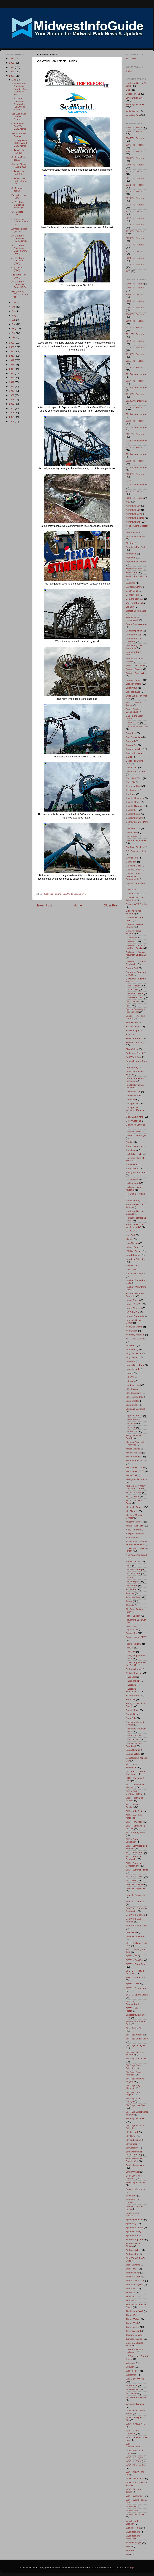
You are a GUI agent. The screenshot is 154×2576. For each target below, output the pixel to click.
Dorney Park (132, 968)
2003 (12, 421)
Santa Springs (133, 1750)
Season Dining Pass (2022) (18, 165)
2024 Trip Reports (135, 474)
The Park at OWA (134, 2311)
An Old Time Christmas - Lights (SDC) (19, 238)
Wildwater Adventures (137, 2397)
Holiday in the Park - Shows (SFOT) (19, 181)
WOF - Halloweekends (133, 2445)
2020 (12, 347)
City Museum (132, 790)
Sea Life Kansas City (136, 1895)
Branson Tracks (133, 684)
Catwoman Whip (134, 749)
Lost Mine (131, 1427)
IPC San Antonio (134, 1251)
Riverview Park (133, 1695)
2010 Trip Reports (135, 171)
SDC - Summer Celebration (133, 1857)
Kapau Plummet (134, 1308)
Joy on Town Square (136, 1273)
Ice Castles (131, 1231)
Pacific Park (132, 1589)
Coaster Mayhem (134, 818)
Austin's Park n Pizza (136, 576)
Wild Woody (132, 2393)
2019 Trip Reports (135, 231)
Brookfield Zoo (133, 692)
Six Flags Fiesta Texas (19, 158)
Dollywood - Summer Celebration (136, 962)
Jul (13, 320)
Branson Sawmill (134, 680)
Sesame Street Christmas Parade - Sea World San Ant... (19, 89)
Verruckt (130, 2367)
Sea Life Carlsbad (135, 1884)
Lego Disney (132, 1405)
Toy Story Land (133, 2331)
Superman (131, 2288)
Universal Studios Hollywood (134, 2350)
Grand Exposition (134, 1146)
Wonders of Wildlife (135, 2514)
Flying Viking (132, 1049)
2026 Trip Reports (135, 498)
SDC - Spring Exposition (132, 1840)
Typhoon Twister (134, 2339)
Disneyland (131, 937)
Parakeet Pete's (134, 1597)
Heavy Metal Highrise (136, 1172)
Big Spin (130, 607)
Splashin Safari (133, 2235)
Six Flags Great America (133, 2073)
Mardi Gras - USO (135, 1467)
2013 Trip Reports (135, 191)
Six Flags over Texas (18, 189)
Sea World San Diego (136, 1925)
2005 (12, 412)
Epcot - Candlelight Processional (135, 1010)
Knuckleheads (133, 1369)
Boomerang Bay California (134, 640)
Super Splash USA (135, 2280)
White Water (132, 111)
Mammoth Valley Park (137, 1460)
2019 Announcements (137, 401)
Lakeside (130, 1381)
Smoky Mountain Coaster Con (134, 2159)
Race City (131, 1651)
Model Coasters (134, 1492)
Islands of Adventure (136, 1259)
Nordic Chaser (133, 1561)
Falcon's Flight (133, 1026)
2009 (12, 395)
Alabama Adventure (135, 536)
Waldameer (131, 2375)
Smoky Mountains (135, 2165)
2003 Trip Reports (135, 127)
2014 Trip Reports (135, 198)
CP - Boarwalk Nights (136, 851)
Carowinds (131, 733)
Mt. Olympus (132, 1511)
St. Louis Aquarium (135, 2239)
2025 (12, 63)
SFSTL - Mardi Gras (136, 1977)
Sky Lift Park (132, 2132)
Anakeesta (131, 553)
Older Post (111, 905)
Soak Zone (131, 2195)
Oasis (129, 71)
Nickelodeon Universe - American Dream (137, 1543)
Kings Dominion (134, 1353)
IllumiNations (132, 1243)
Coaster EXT (132, 810)
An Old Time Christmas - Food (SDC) (18, 284)
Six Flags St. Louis (135, 104)
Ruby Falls (131, 1718)
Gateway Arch (133, 1095)
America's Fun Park (135, 547)
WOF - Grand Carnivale (132, 2432)
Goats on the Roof (135, 1131)
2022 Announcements (137, 440)
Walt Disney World (135, 2379)
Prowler (129, 1647)
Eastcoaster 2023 (134, 997)
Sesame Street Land (136, 1936)
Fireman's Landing (135, 1042)
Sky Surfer (131, 2136)
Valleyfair (130, 2363)
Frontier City (132, 1067)
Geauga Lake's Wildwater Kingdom (135, 1108)
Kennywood (132, 1330)
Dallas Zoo (131, 861)
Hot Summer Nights (135, 1194)
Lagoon (129, 1373)
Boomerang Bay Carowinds (134, 646)
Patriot (129, 1601)
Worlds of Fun (133, 115)
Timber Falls (132, 2315)
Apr (14, 333)
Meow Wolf (131, 1475)
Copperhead (132, 836)
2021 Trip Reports (135, 244)
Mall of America (133, 1456)
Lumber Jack (132, 1431)
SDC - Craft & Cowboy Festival (134, 1792)
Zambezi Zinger (133, 2542)
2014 (12, 373)
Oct (14, 307)
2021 (12, 343)
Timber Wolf (132, 2323)
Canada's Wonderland (137, 726)
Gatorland (131, 1099)
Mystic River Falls (134, 1525)
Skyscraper (131, 2144)
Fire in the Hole (133, 1038)
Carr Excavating (134, 737)
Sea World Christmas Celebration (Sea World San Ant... (18, 104)
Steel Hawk (131, 2268)
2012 (12, 382)
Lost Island (131, 1423)
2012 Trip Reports (135, 185)
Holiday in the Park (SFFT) (18, 151)
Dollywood (131, 941)
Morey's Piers (132, 1496)
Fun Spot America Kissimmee (135, 1079)
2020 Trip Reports (135, 238)
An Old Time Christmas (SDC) (17, 261)
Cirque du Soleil (134, 786)
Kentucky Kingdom (135, 1334)
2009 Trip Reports (135, 164)
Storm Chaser (133, 2272)
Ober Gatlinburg (134, 1569)
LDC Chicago (132, 1389)
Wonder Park (132, 2506)
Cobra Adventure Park (137, 822)
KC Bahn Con (133, 1312)
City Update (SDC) (17, 213)
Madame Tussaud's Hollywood (135, 1443)
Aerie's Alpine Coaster (137, 526)
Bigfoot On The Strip (136, 611)
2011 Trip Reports (135, 178)
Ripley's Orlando (134, 1669)
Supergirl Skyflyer (134, 2284)
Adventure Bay (133, 506)
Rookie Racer (132, 1710)
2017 (12, 360)
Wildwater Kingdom (135, 2404)
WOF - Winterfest (134, 2496)
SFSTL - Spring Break (137, 1994)
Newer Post (44, 905)
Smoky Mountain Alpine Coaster (134, 2153)
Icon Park (130, 1235)
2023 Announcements (137, 454)
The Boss (130, 2292)
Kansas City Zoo (134, 1304)
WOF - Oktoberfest (135, 2478)
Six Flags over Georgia (133, 2100)
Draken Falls (132, 989)
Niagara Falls (132, 1537)
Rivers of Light (133, 1681)
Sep (14, 311)
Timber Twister (133, 2319)
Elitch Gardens (133, 1001)
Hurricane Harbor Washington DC (134, 1225)
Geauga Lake (132, 1103)
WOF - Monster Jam (136, 2465)
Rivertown (131, 1685)
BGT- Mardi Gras (134, 603)
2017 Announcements (137, 374)
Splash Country (133, 2231)
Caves (129, 757)
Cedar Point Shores (135, 771)
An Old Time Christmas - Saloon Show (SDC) (19, 249)
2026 (12, 58)
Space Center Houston (133, 2214)
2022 (12, 76)
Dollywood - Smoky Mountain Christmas (136, 953)
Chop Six (130, 782)
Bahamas (130, 583)
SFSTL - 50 (131, 1956)
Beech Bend (132, 591)
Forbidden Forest (134, 1053)
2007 (12, 404)
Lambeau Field (133, 1385)
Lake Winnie (132, 1377)
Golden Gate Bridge (136, 1135)
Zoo (128, 2554)
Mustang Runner (134, 1522)
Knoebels (130, 1361)
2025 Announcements (137, 484)
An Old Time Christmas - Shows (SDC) (19, 205)
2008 (12, 399)
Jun (14, 324)
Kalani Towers (133, 1300)
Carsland (130, 741)
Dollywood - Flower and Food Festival (135, 946)
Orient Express (133, 1581)
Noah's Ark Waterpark (136, 1555)
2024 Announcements (137, 467)
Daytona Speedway (135, 883)
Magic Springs (133, 1448)
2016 (12, 364)
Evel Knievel (132, 1022)
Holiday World (133, 1183)
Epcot (129, 1005)
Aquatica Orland (134, 568)
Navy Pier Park (133, 1529)
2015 (12, 369)
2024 (12, 67)
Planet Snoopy (133, 1616)
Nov (14, 302)
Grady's (129, 1142)
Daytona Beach (133, 869)
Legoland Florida (134, 1415)
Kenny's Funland (134, 1327)
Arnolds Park (132, 572)
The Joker (131, 2300)
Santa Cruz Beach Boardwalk (135, 1744)
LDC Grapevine (133, 1393)
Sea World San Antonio (74, 894)
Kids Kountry (132, 1349)
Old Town (130, 1577)
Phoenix (130, 1605)
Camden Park (133, 722)
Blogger (131, 2567)
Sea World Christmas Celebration (136, 1909)
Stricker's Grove (134, 2276)
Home (78, 905)
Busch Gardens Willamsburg (133, 710)
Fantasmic (131, 1034)
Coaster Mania (133, 814)
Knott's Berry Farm (135, 1365)
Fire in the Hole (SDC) (19, 196)
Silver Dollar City (134, 98)
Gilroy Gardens (133, 1121)
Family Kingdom (134, 1030)
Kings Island (132, 1357)
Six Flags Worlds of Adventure (135, 2126)
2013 (12, 377)
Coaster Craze (133, 802)
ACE (128, 271)
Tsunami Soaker (134, 2335)
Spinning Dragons (135, 2219)
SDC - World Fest (134, 1876)
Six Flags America (135, 2034)
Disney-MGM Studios (136, 904)
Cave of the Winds (135, 753)
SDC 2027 (131, 58)
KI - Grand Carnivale (136, 1338)
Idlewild (129, 1239)
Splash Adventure (134, 2227)
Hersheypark (132, 1179)
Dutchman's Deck (134, 993)
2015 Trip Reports (135, 204)
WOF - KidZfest (133, 2461)
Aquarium (130, 557)
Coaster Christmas (135, 798)
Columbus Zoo (133, 828)
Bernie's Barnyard (135, 599)
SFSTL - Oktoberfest (136, 1988)
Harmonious (132, 1164)
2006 (12, 408)
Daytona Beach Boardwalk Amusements (133, 876)
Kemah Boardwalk (135, 1316)
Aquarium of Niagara (136, 561)
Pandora (130, 1593)
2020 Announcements (137, 414)
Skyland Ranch (133, 2140)
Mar (14, 337)
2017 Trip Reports (135, 218)
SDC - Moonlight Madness (134, 1816)
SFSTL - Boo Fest (135, 1960)
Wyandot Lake (133, 2532)
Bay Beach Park (134, 587)
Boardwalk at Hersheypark (132, 618)
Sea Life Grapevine (135, 1888)
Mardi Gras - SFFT (135, 1471)
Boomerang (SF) (134, 634)
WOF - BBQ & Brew (136, 2424)
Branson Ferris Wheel (137, 673)
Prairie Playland (134, 1644)
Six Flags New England (133, 2093)
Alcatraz (130, 543)
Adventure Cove (134, 514)
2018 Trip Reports (135, 224)
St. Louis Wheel (134, 2250)
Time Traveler (132, 2327)
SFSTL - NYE (132, 1984)
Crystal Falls (132, 858)
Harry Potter (132, 1168)
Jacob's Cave (132, 1265)
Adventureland (133, 522)
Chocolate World (134, 778)
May (14, 328)
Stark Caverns (133, 2265)
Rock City (130, 1699)
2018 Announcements (137, 387)
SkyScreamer (132, 2148)
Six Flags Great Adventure (133, 2066)
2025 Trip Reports (135, 264)
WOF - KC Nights (134, 2457)
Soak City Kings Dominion (134, 2177)
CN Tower (131, 794)
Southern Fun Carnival (132, 2201)
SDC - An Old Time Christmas (135, 1772)
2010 (12, 391)
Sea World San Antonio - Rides (18, 116)
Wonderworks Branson (132, 2522)
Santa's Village (133, 1754)
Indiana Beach (133, 1247)
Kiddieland (131, 1345)
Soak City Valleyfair (135, 2182)
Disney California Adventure (134, 898)
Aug (14, 315)
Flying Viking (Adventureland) (19, 222)
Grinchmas (131, 1150)
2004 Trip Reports (135, 131)
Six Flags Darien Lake (137, 2038)
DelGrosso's (132, 889)
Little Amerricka (133, 1419)
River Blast (131, 1677)
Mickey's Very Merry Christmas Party (136, 1487)
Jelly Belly (131, 1269)
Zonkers (130, 2550)
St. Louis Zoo (132, 2254)
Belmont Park (132, 595)
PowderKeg (131, 1633)
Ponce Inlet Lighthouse (131, 1627)
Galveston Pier (133, 1091)
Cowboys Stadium (135, 847)
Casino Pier (131, 745)
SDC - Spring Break (136, 1832)
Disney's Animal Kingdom (134, 912)
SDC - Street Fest (135, 1852)
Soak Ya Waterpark (135, 2189)
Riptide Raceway (134, 1673)
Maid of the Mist (134, 1452)
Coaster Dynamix (134, 806)
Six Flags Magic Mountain (134, 2086)
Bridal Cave (131, 688)
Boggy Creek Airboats (137, 624)
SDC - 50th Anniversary (132, 1765)
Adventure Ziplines (135, 518)
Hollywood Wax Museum (133, 1188)
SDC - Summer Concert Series (133, 1864)
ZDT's (129, 2546)
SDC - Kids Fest (134, 1811)
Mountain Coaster (135, 1507)
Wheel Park (131, 2385)
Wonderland (132, 2510)
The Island (131, 2296)
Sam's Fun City (133, 1735)
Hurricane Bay (133, 1200)
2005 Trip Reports (135, 138)
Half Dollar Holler (134, 1154)
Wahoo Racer (132, 2371)
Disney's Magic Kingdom (133, 932)
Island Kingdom (133, 1255)
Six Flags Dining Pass (137, 2045)
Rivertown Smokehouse (132, 1690)
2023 (12, 71)
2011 (12, 386)
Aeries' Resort (133, 532)
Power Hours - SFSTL (137, 1637)
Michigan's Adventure (136, 1479)
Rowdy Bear (132, 1714)
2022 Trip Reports (52, 894)
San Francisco (133, 1739)
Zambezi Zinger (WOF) (19, 230)
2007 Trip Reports (135, 151)
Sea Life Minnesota (135, 1901)
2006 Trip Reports (135, 145)
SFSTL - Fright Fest (135, 1964)
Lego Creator (132, 1401)
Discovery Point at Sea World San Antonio (19, 143)
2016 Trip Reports (135, 211)
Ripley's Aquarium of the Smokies (136, 1663)
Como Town (132, 832)
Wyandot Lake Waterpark (133, 2537)
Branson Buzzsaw (135, 665)
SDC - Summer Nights (137, 1870)
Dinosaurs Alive (133, 893)
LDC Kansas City (134, 1397)
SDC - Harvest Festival (133, 1805)
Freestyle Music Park (136, 1061)
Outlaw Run (132, 1585)
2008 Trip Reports (135, 158)
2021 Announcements (137, 427)
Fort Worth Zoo (133, 1057)
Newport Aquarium (135, 1533)
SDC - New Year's (135, 1822)
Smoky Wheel (133, 2172)
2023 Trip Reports (135, 258)
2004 (12, 417)
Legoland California (135, 1409)
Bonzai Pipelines (134, 630)
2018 (12, 356)
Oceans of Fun (133, 94)
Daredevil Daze (133, 865)
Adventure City (133, 510)
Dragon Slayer (133, 985)
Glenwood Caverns (135, 1125)
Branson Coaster (134, 669)
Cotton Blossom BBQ (136, 840)
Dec (14, 79)
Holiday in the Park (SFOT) (19, 172)
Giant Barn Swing (134, 1117)
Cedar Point (132, 767)
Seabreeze (131, 1932)
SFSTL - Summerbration (133, 2002)
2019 (12, 351)
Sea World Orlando (135, 1915)
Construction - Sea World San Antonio (18, 126)
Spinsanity (131, 2223)
